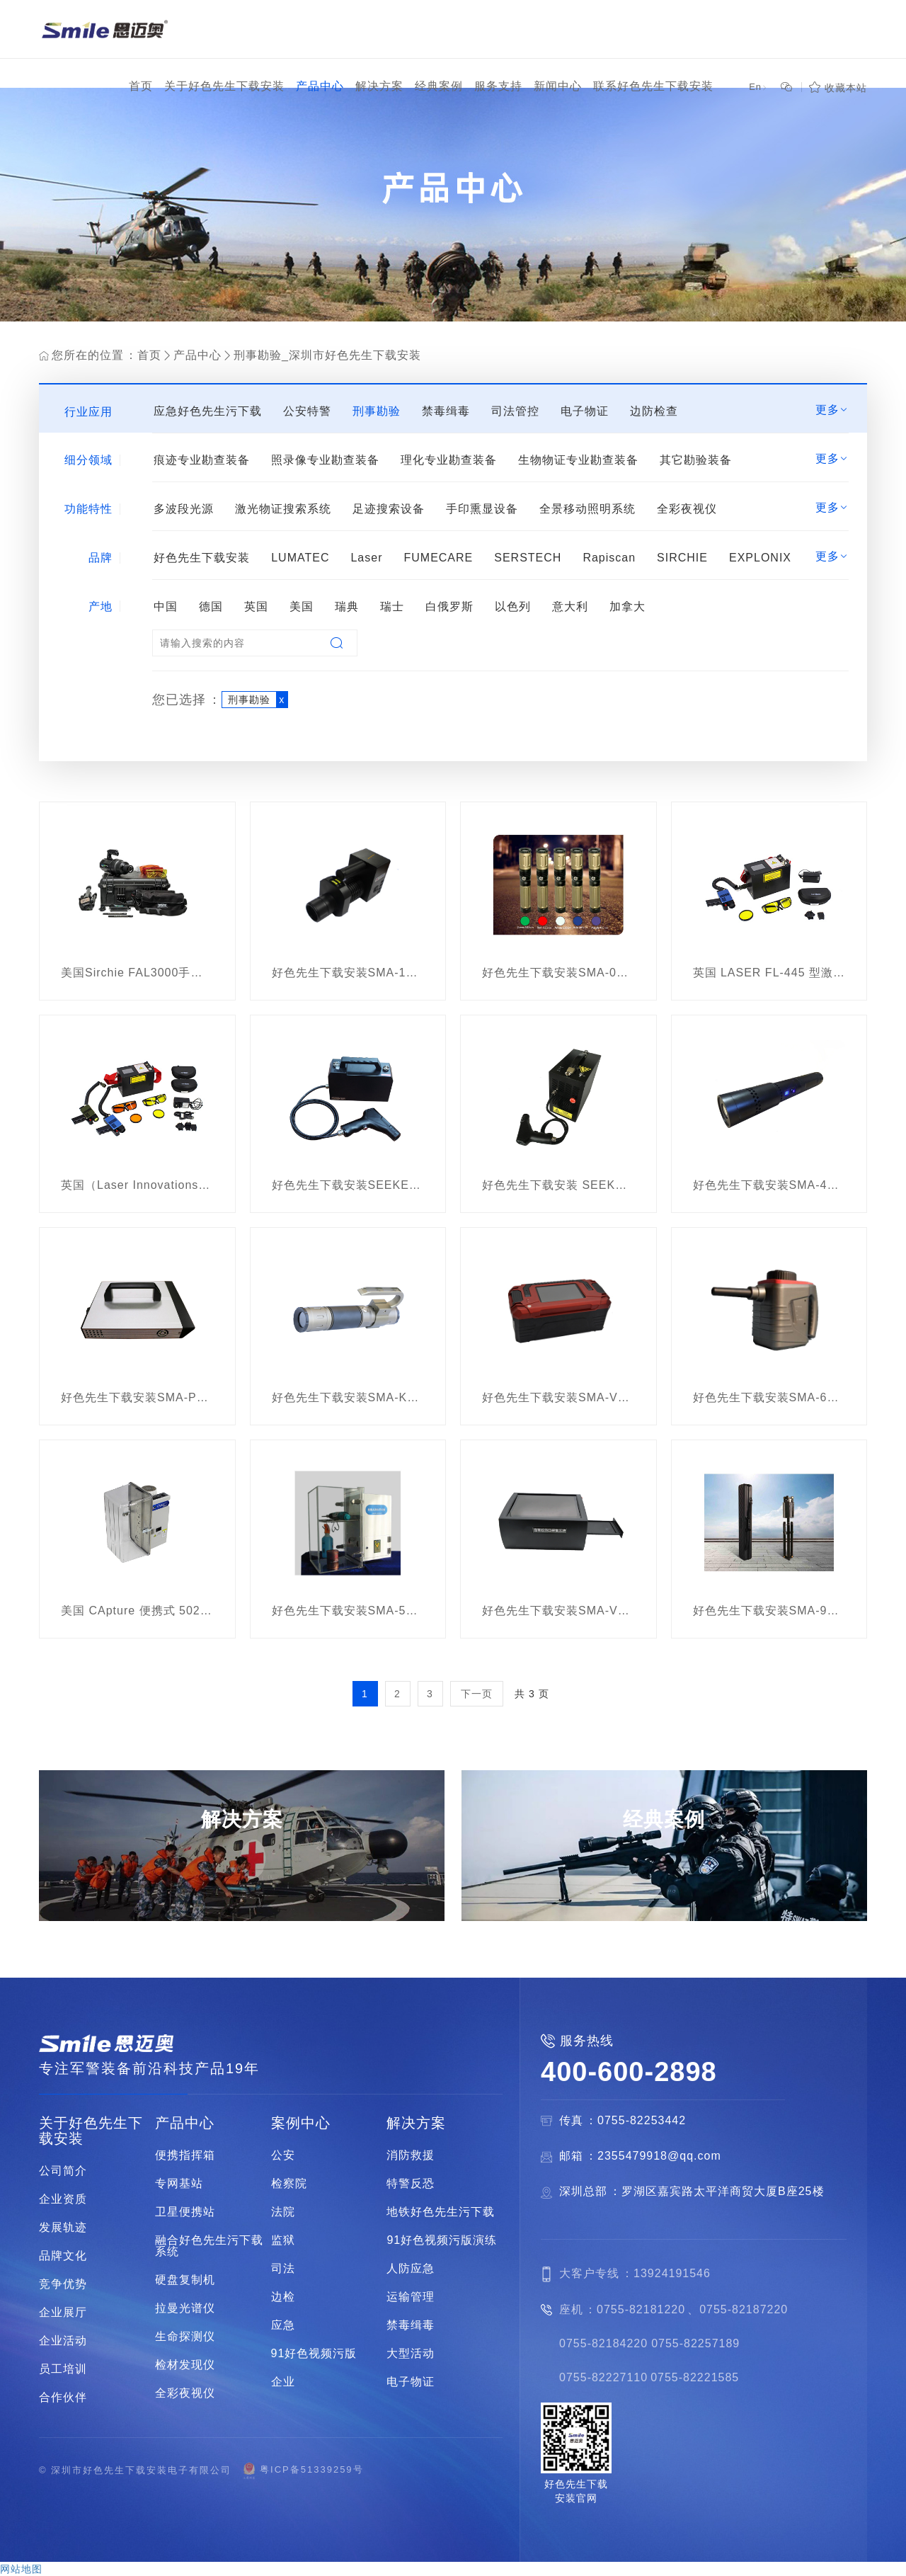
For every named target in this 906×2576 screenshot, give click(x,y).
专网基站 (179, 2183)
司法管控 (515, 411)
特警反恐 (410, 2183)
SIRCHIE (682, 558)
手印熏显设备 (482, 509)
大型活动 (410, 2353)
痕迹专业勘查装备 (202, 460)
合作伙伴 (63, 2397)
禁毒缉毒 (446, 411)
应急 (283, 2325)
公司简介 (63, 2171)
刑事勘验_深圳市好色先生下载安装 (327, 355)
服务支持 (498, 86)
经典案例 (439, 86)
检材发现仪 (185, 2365)
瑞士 (392, 606)
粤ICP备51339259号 (303, 2470)
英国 (256, 606)
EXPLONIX (760, 558)
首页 (141, 86)
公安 (283, 2155)
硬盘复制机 (185, 2280)
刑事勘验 (376, 411)
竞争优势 (63, 2284)
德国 (211, 606)
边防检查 (654, 411)
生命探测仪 (185, 2336)
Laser (366, 558)
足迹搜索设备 (388, 509)
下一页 (477, 1693)
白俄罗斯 (449, 606)
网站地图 (21, 2569)
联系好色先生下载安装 (653, 86)
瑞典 (347, 606)
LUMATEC (300, 558)
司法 (283, 2268)
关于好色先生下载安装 (224, 86)
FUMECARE (438, 558)
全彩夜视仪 (687, 509)
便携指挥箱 (185, 2155)
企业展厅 (63, 2312)
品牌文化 (63, 2256)
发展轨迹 (63, 2227)
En (758, 86)
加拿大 (627, 606)
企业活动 (63, 2341)
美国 (301, 606)
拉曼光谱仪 (185, 2308)
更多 (832, 410)
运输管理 (410, 2297)
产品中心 (320, 86)
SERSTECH (527, 558)
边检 (283, 2297)
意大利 (570, 606)
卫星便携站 (185, 2212)
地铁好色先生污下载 (440, 2212)
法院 (283, 2212)
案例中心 (301, 2123)
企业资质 (63, 2199)
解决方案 (379, 86)
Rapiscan (609, 558)
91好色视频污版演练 (441, 2240)
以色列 (513, 606)
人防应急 (410, 2268)
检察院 (289, 2183)
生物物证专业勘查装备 (578, 460)
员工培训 (63, 2369)
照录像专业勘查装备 (325, 460)
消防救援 (410, 2155)
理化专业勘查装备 (449, 460)
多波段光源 (184, 509)
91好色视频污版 (314, 2353)
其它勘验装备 (696, 460)
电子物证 (585, 411)
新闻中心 (558, 86)
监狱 (283, 2240)
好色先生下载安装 (202, 558)
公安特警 (307, 411)
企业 (283, 2382)
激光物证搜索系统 (283, 509)
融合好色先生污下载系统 (209, 2246)
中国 (166, 606)
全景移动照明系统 (587, 509)
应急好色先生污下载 (208, 411)
